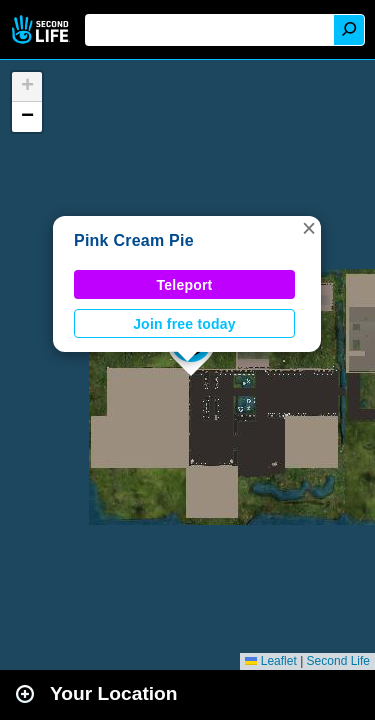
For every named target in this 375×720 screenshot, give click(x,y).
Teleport (185, 285)
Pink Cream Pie (134, 240)
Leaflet (270, 661)
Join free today (184, 324)
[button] (309, 228)
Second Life (42, 29)
